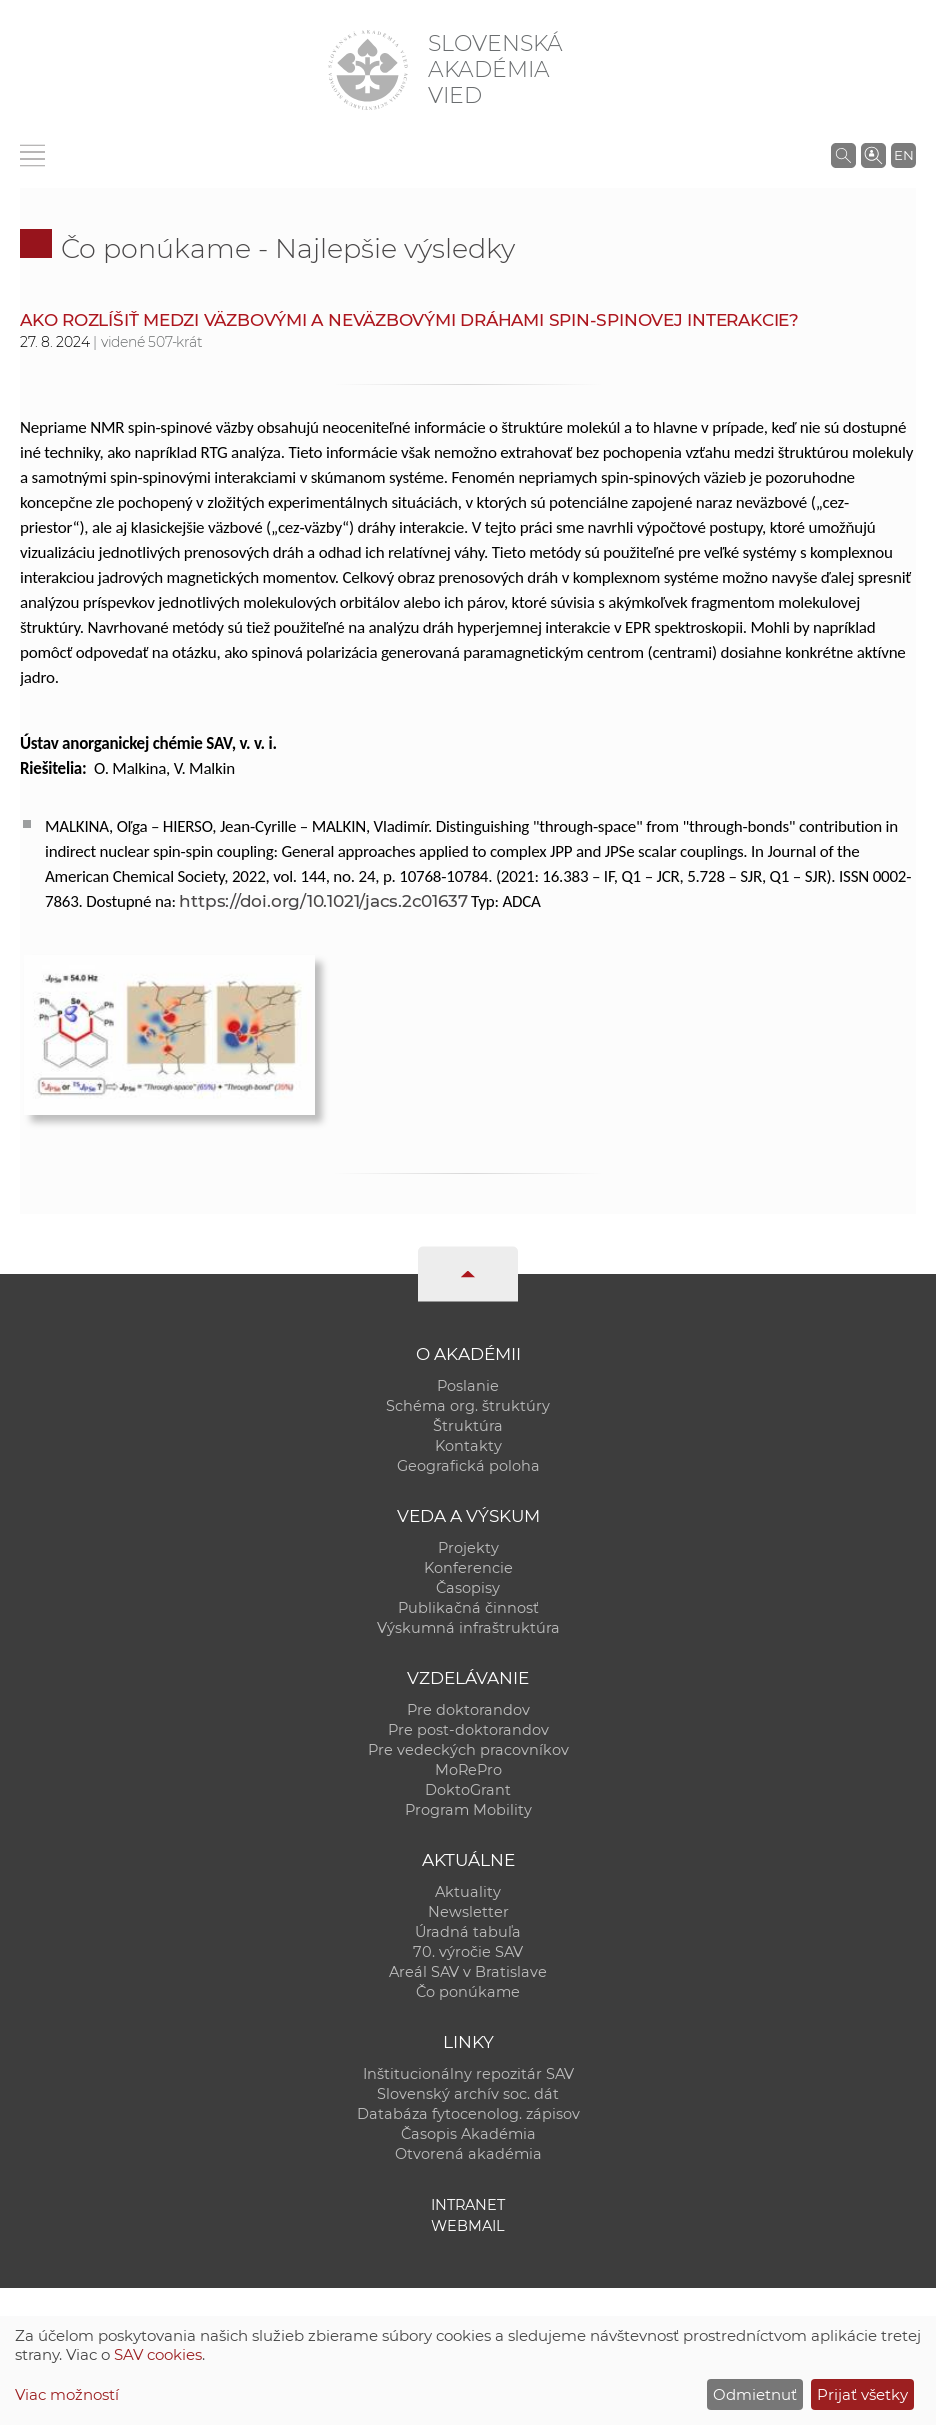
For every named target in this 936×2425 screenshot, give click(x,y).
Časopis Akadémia (468, 2134)
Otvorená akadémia (468, 2154)
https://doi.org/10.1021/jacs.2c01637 (323, 901)
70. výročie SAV (468, 1952)
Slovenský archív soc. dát (468, 2094)
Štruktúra (468, 1426)
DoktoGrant (468, 1790)
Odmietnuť (755, 2394)
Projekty (468, 1548)
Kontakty (468, 1446)
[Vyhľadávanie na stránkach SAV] (843, 155)
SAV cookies (158, 2354)
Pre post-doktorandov (468, 1730)
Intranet (468, 2205)
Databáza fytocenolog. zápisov (468, 2114)
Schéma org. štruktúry (468, 1406)
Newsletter (468, 1912)
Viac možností (67, 2394)
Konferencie (468, 1568)
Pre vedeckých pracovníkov (468, 1750)
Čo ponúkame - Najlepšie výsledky (288, 248)
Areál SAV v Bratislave (468, 1972)
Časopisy (468, 1588)
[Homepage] (368, 70)
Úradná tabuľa (468, 1932)
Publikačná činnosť (468, 1608)
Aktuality (468, 1892)
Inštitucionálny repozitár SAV (468, 2074)
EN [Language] (904, 155)
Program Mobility (468, 1810)
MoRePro (468, 1770)
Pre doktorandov (468, 1710)
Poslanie (468, 1386)
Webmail (468, 2226)
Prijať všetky (862, 2394)
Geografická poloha (468, 1466)
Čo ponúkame (468, 1992)
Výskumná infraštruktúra (468, 1628)
